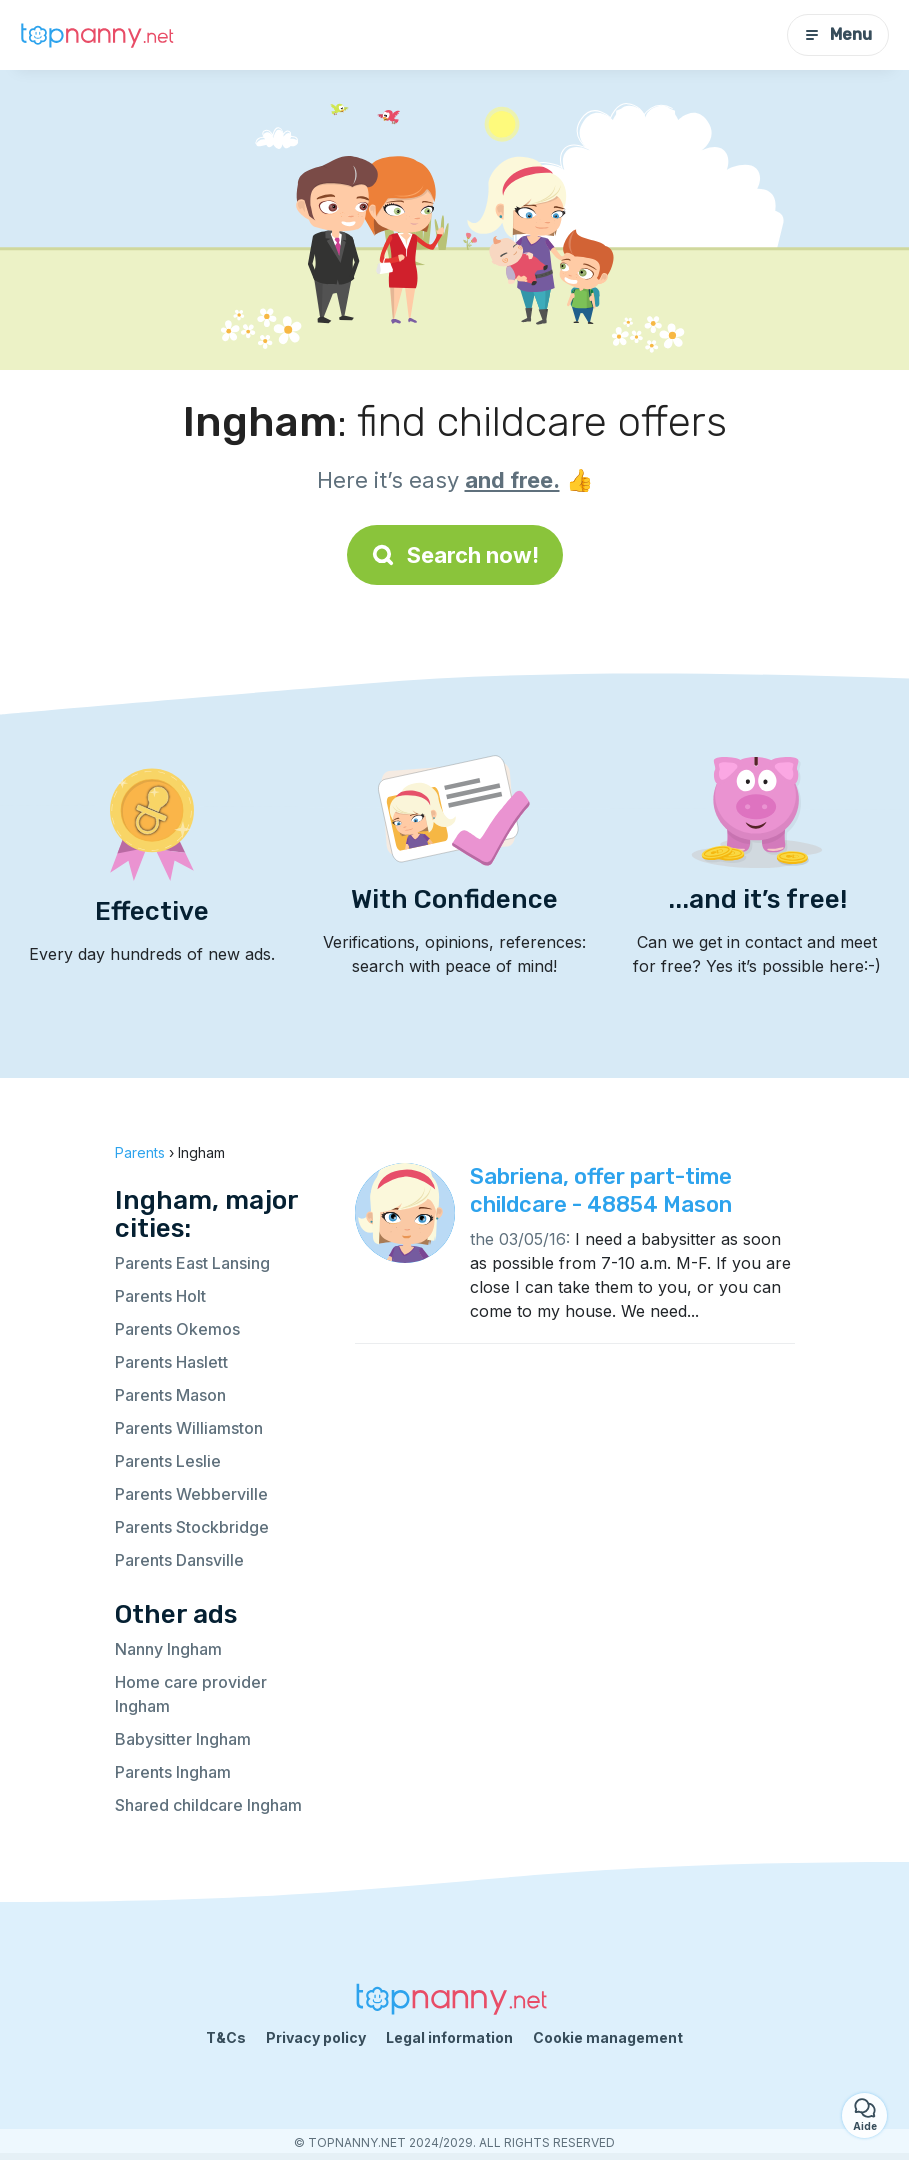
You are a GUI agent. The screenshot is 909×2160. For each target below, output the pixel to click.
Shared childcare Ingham (208, 1805)
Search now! (455, 555)
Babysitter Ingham (183, 1739)
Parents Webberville (191, 1494)
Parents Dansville (179, 1560)
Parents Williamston (189, 1428)
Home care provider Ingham (191, 1694)
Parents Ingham (173, 1772)
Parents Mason (170, 1395)
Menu (838, 34)
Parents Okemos (177, 1329)
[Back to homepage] (100, 35)
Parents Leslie (168, 1461)
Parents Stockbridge (192, 1527)
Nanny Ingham (168, 1649)
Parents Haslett (171, 1362)
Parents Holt (160, 1296)
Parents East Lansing (192, 1263)
